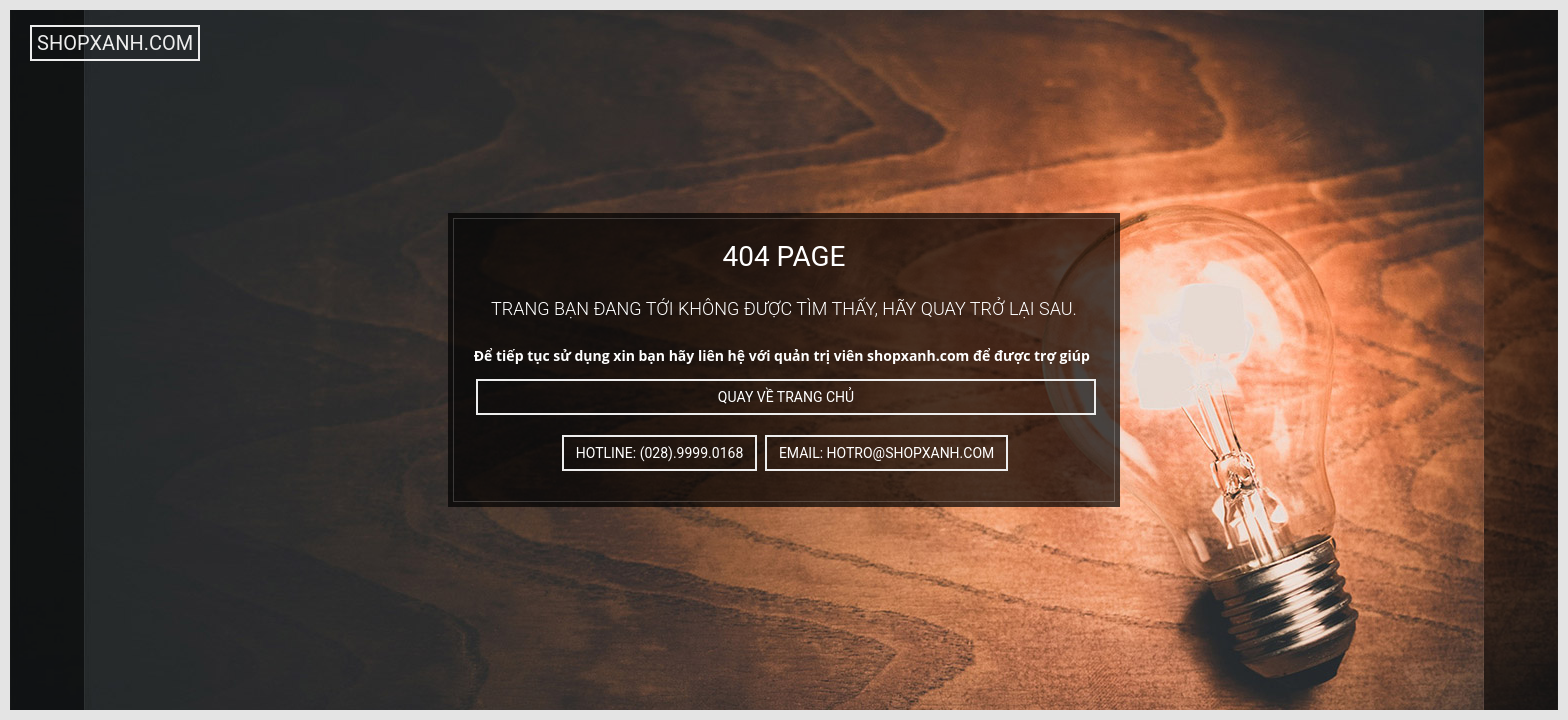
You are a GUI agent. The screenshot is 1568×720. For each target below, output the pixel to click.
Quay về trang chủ (786, 397)
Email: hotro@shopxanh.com (886, 453)
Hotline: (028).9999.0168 (660, 453)
